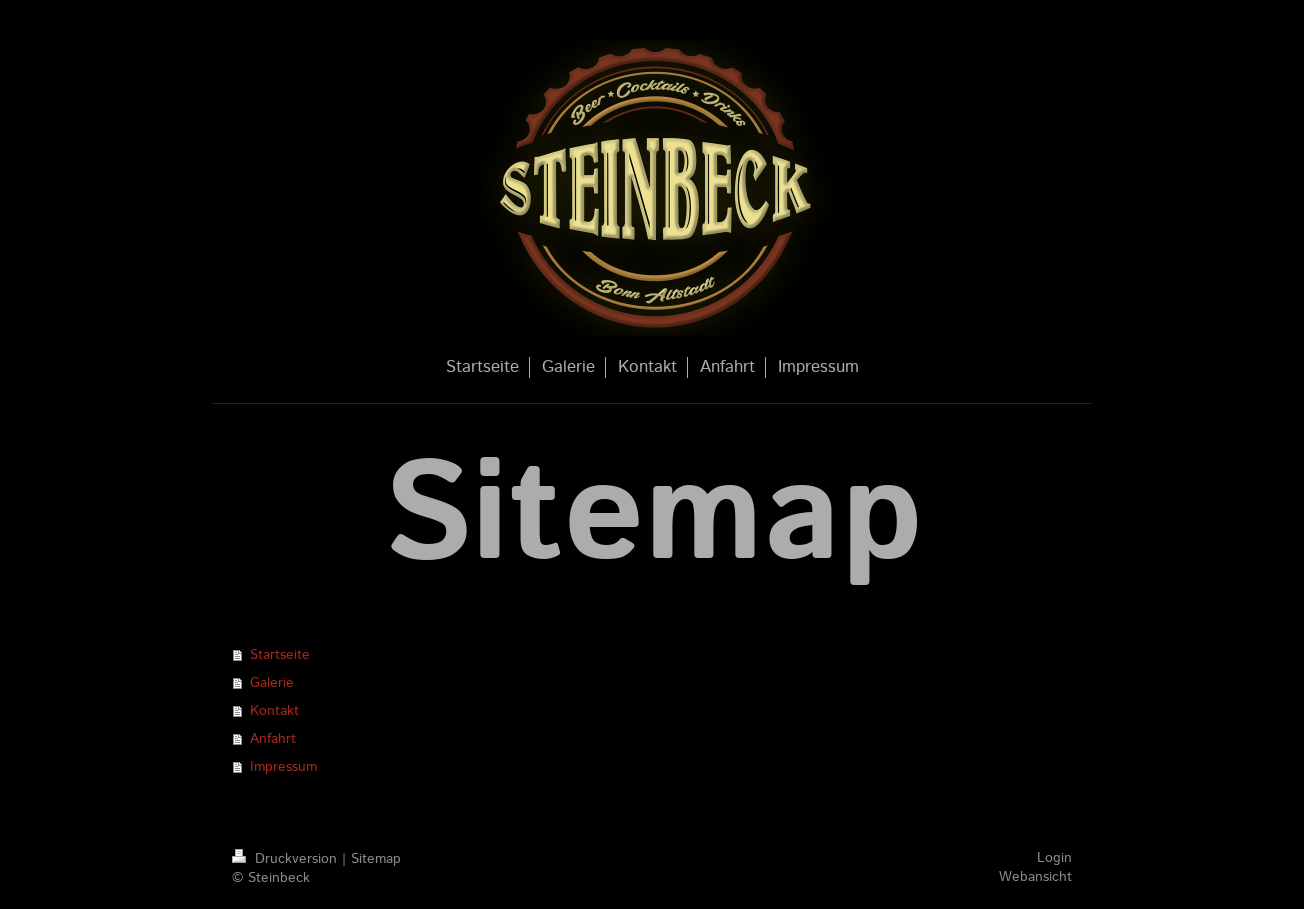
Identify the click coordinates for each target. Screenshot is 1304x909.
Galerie (272, 683)
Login (1054, 858)
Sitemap (376, 859)
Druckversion (287, 859)
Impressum (283, 767)
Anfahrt (273, 739)
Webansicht (1035, 877)
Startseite (280, 655)
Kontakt (274, 711)
